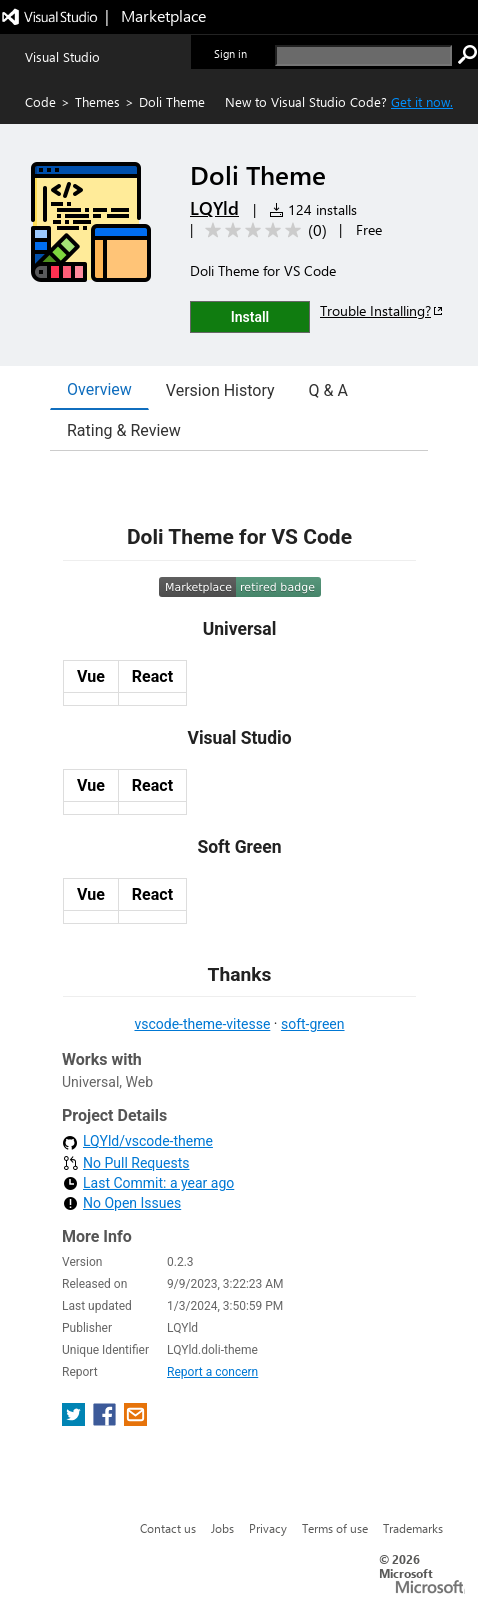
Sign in (230, 53)
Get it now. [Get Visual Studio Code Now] (422, 101)
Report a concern (212, 1372)
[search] (363, 55)
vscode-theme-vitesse (202, 1024)
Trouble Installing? (382, 310)
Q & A (328, 390)
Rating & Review (124, 430)
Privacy (268, 1528)
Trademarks (413, 1528)
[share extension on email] (135, 1420)
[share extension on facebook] (106, 1420)
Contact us (168, 1528)
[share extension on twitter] (75, 1420)
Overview (99, 389)
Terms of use (335, 1528)
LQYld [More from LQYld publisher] (214, 208)
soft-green (313, 1024)
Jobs (222, 1528)
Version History (220, 390)
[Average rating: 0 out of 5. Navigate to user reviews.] (262, 230)
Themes (97, 101)
